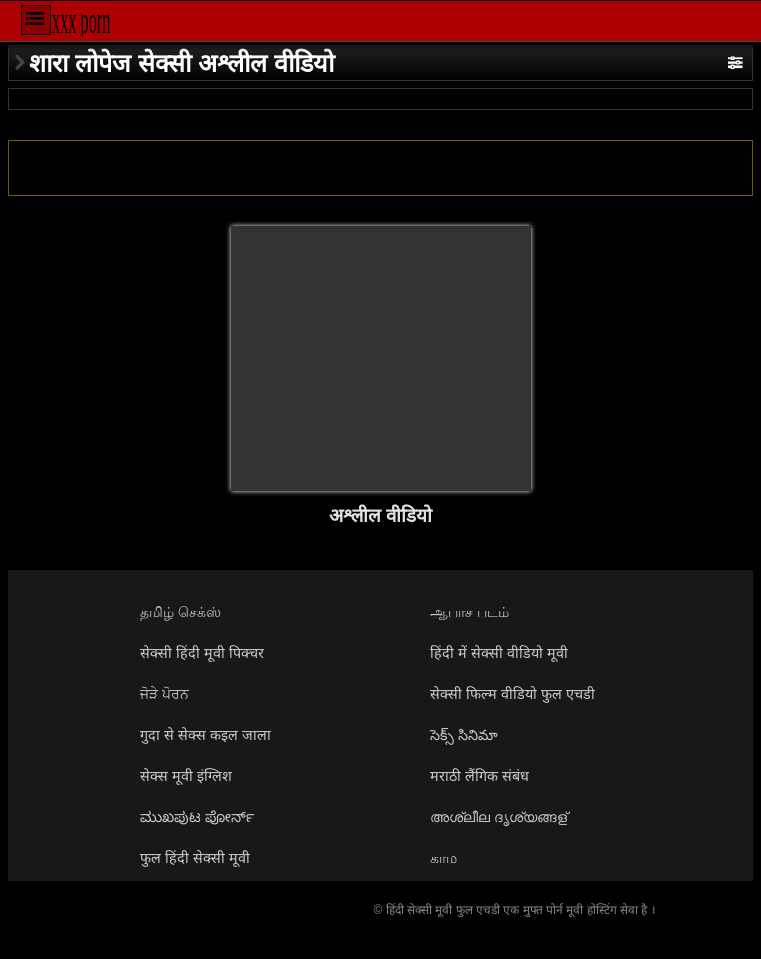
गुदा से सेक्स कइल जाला (205, 735)
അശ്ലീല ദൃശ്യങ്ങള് (498, 817)
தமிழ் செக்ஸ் (180, 612)
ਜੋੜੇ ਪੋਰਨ (164, 694)
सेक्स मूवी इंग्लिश (186, 776)
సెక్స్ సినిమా (464, 735)
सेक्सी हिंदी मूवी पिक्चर (202, 653)
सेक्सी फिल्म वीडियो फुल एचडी (512, 694)
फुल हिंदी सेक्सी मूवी (195, 858)
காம (443, 858)
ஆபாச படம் (469, 612)
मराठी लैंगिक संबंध (479, 776)
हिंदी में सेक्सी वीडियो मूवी (499, 653)
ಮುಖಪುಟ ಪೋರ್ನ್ (197, 817)
